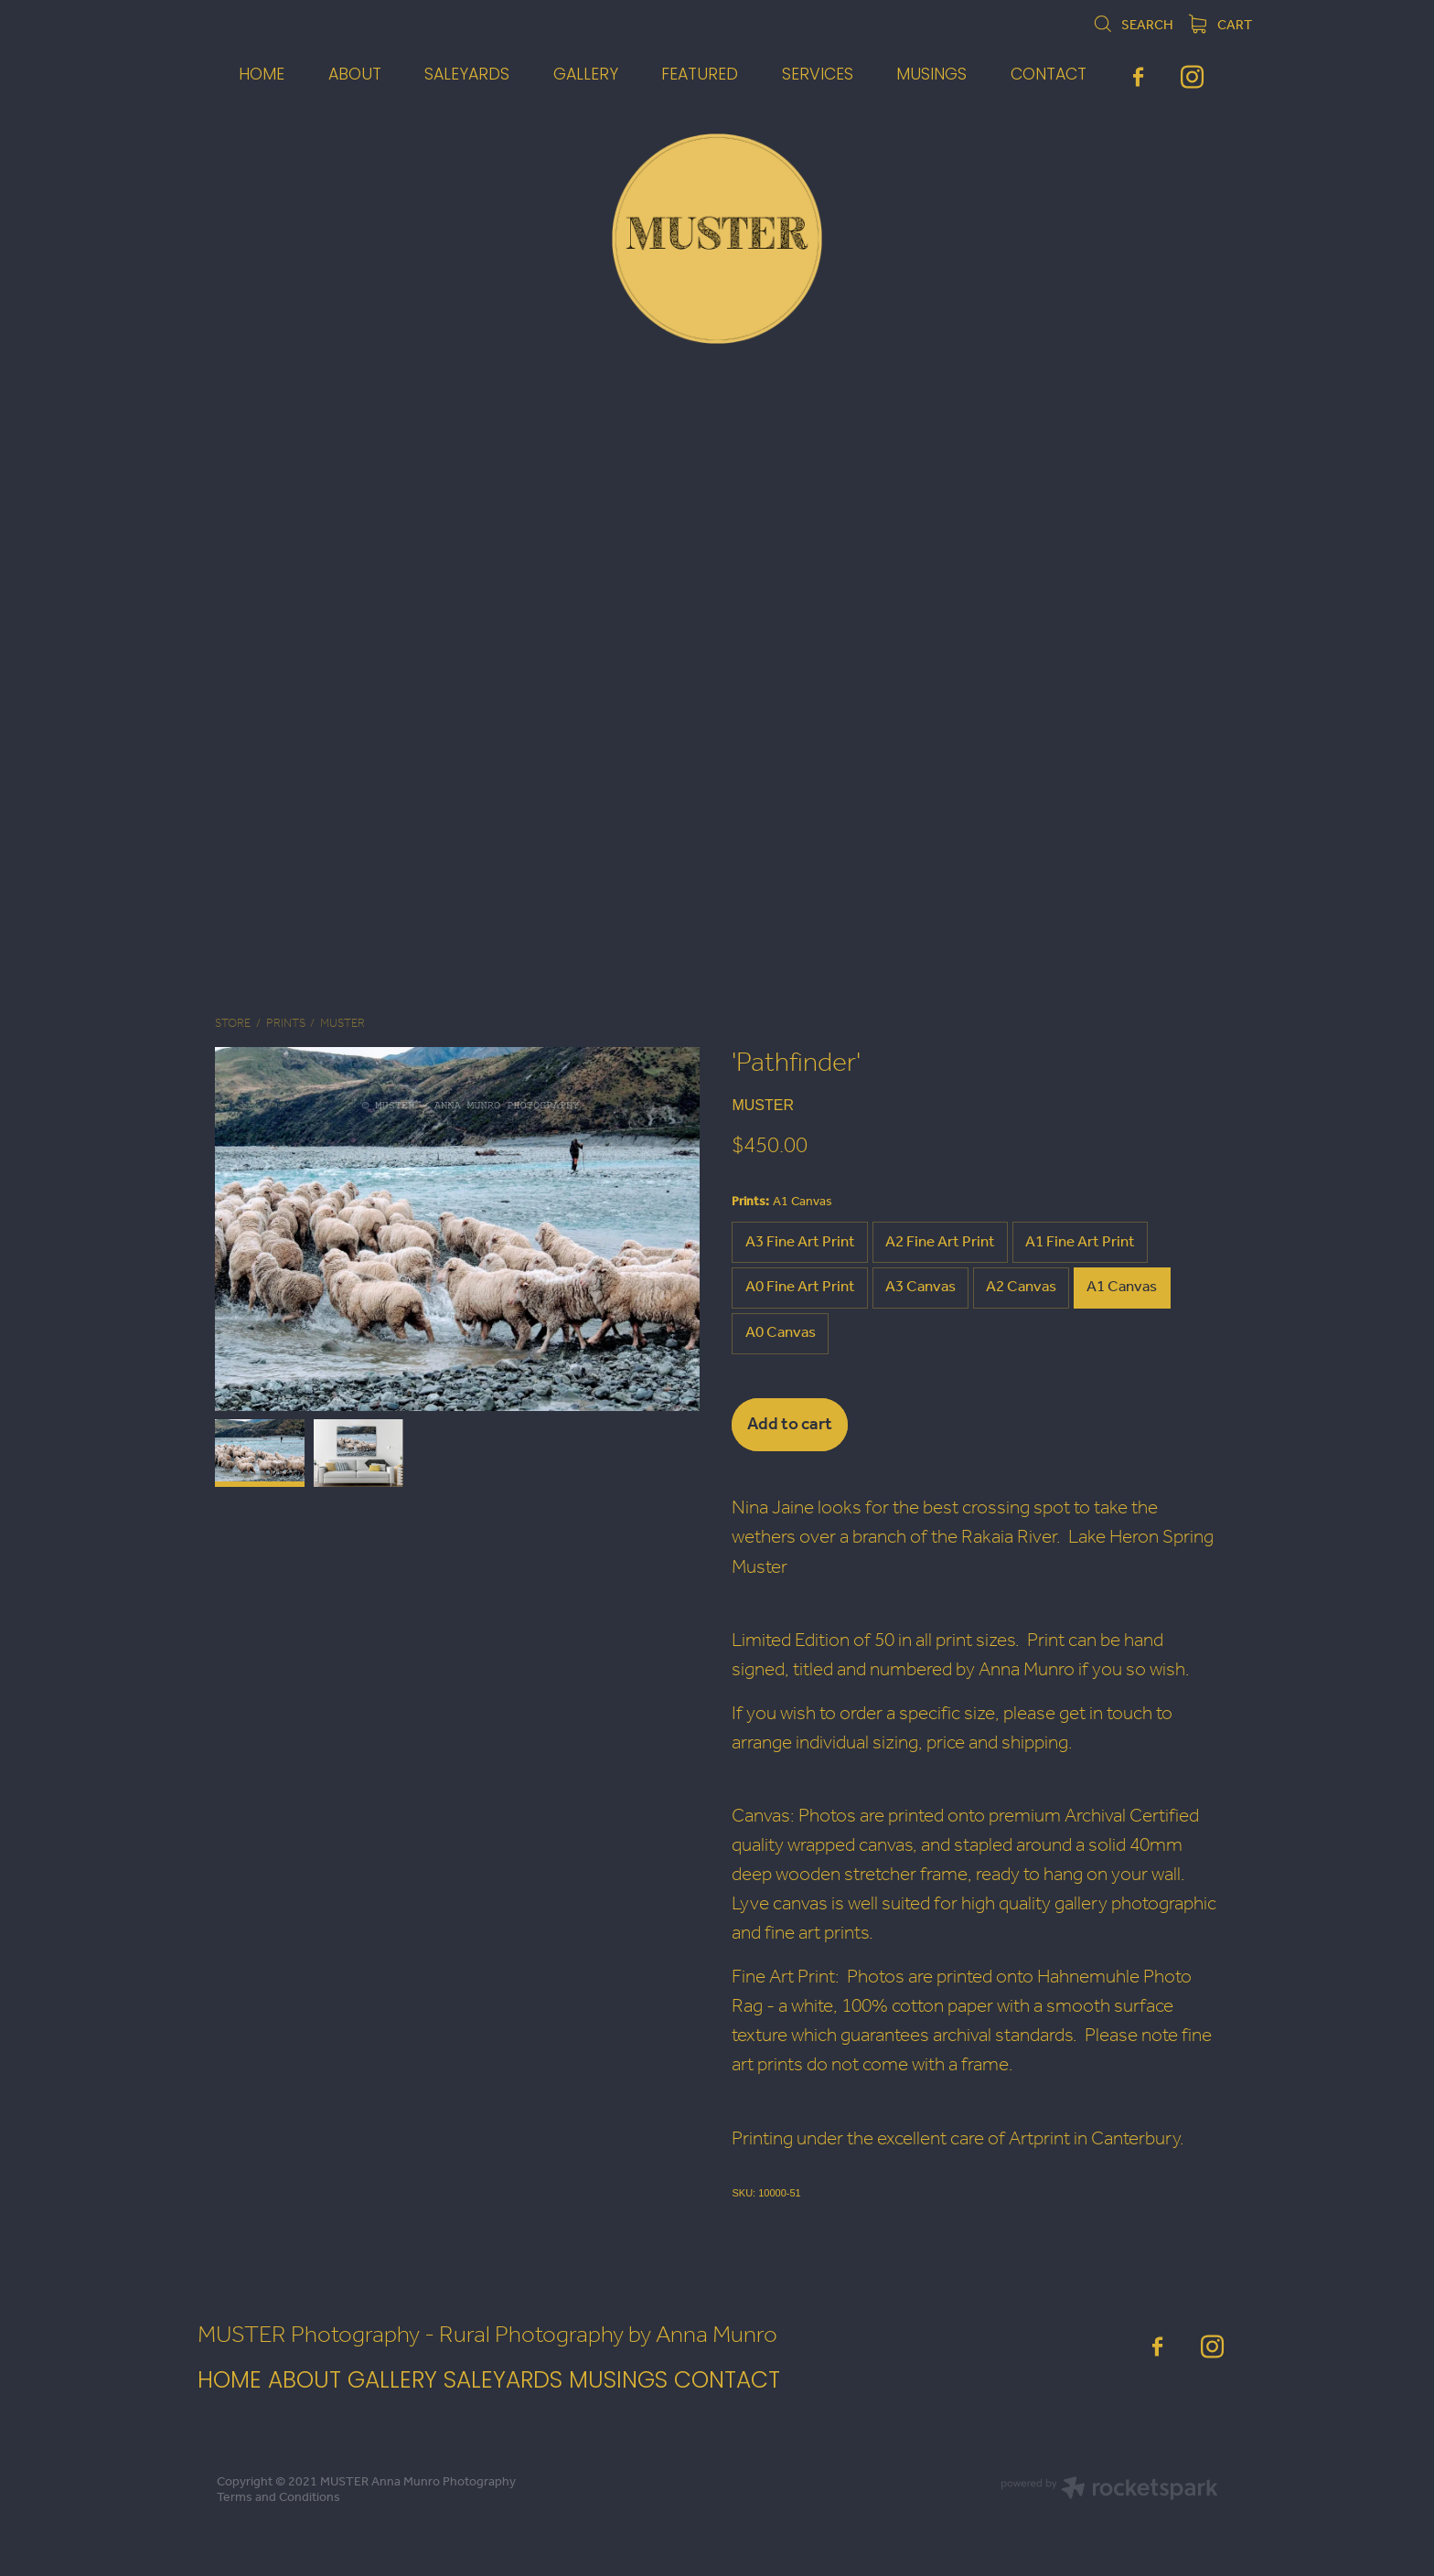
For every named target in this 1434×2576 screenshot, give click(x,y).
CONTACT (727, 2382)
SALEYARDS (503, 2382)
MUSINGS (621, 2382)
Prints (285, 1023)
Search (1132, 25)
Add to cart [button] (789, 1424)
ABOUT (304, 2382)
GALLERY (392, 2382)
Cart (1221, 25)
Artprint (1039, 2139)
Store (233, 1023)
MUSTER (342, 1023)
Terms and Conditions (278, 2497)
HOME (230, 2382)
